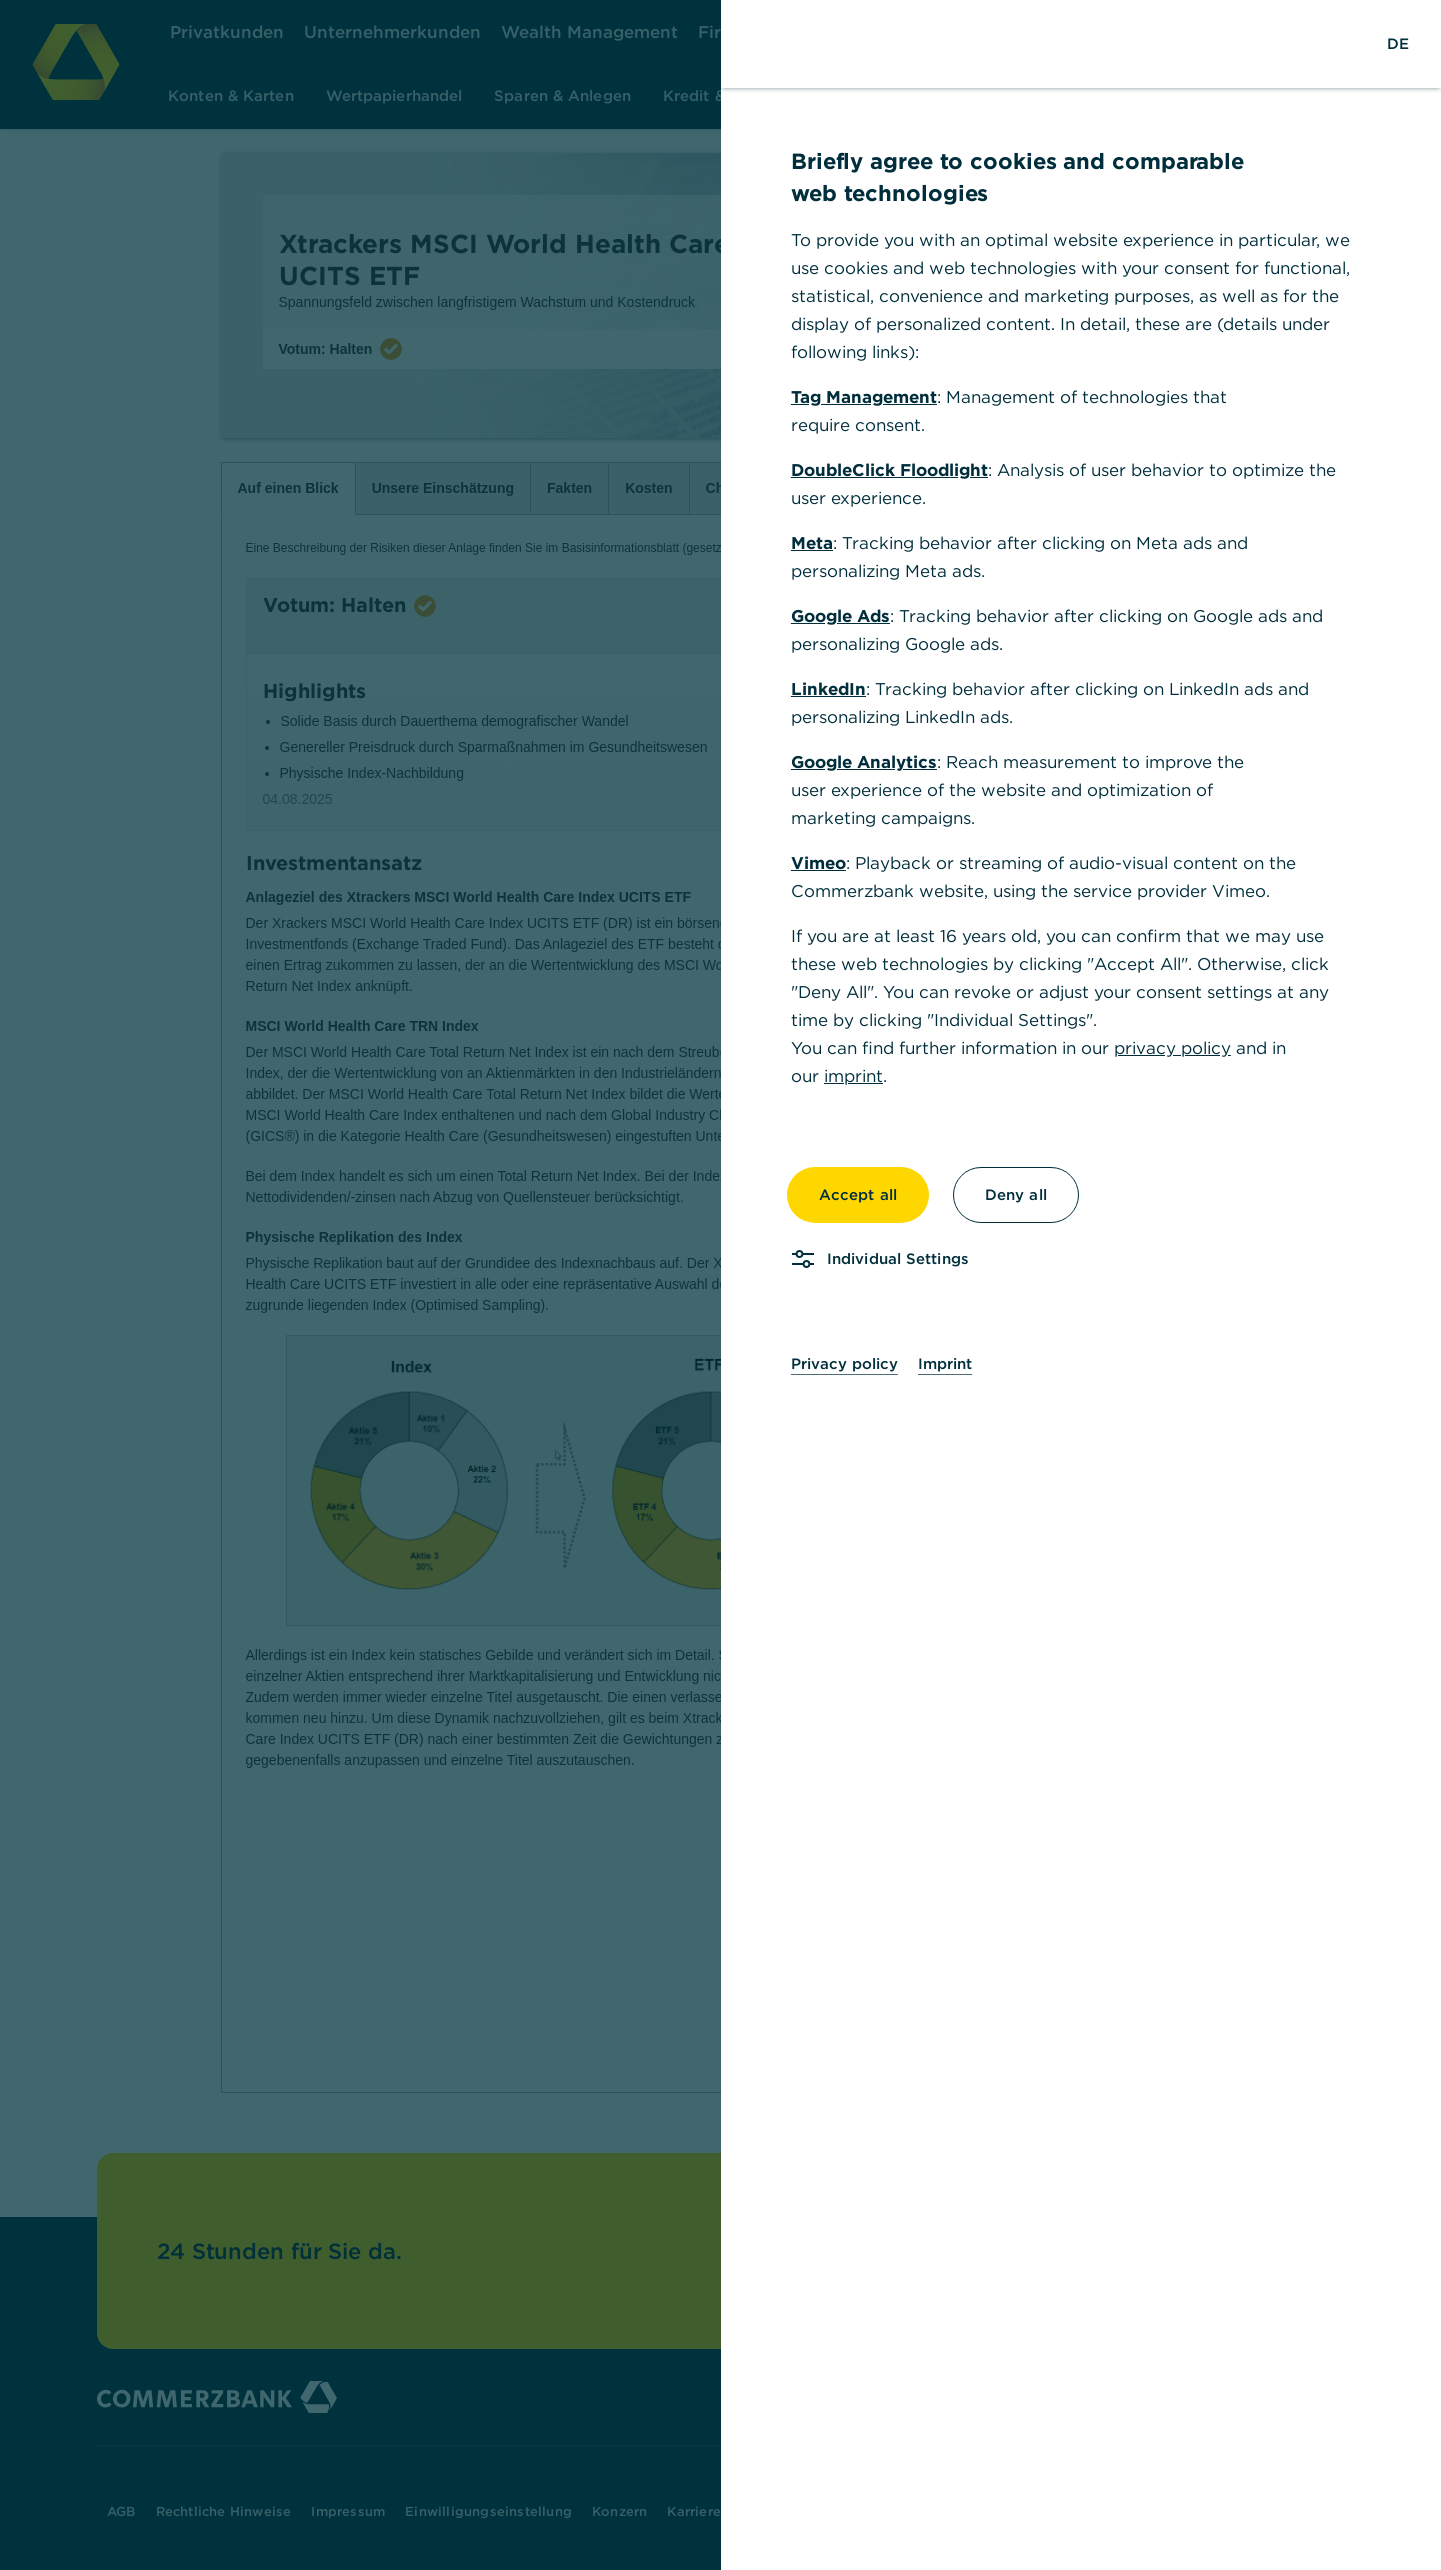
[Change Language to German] (1398, 44)
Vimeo (818, 863)
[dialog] (720, 1285)
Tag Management (864, 397)
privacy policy (1172, 1048)
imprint (853, 1076)
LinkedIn (828, 689)
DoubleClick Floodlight (889, 470)
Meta (812, 543)
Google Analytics (864, 762)
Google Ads (840, 616)
